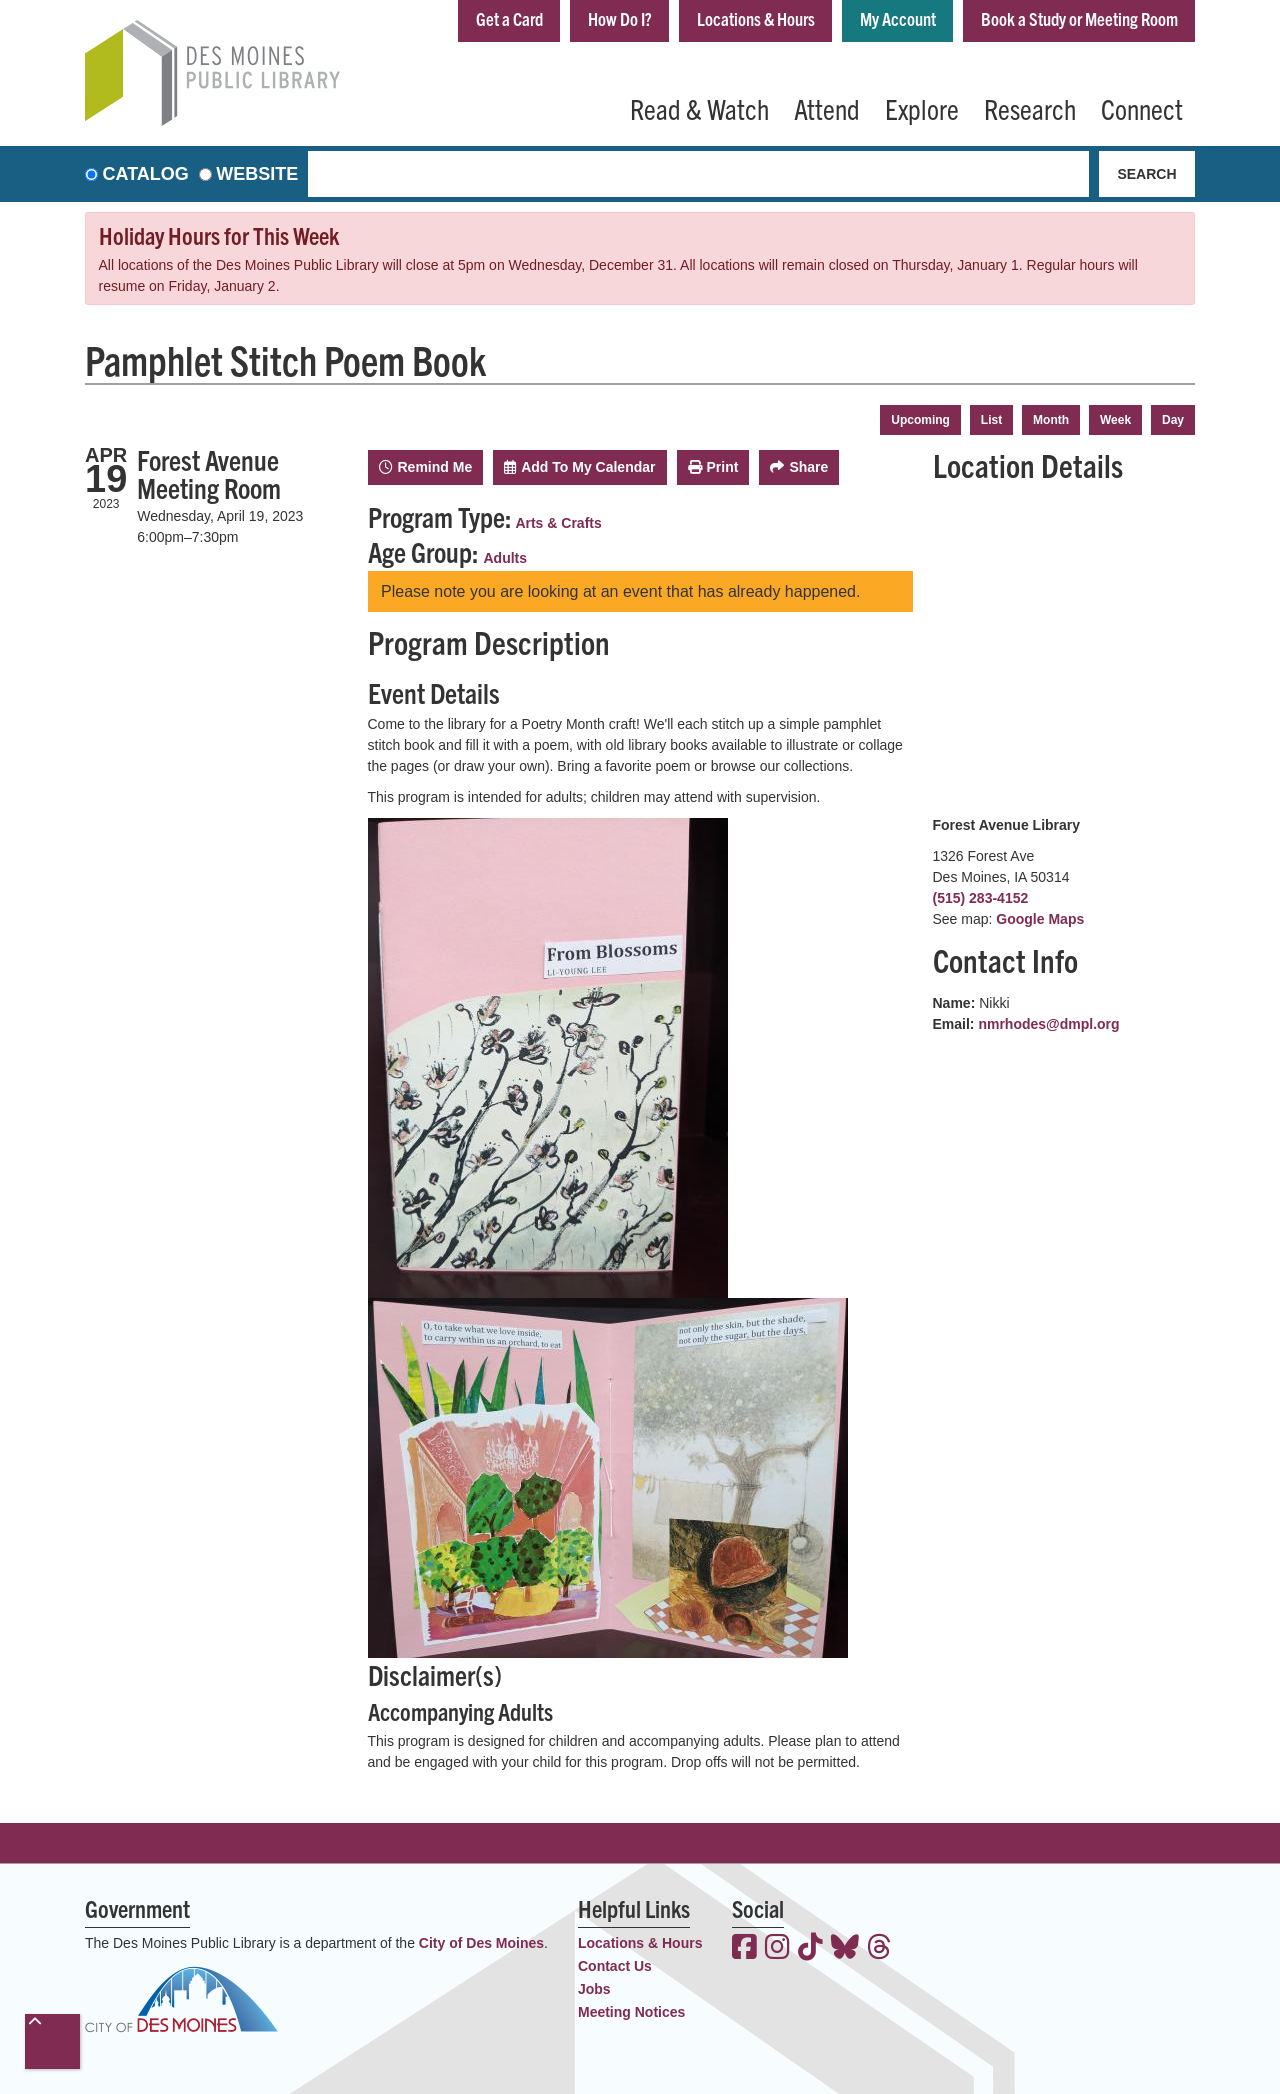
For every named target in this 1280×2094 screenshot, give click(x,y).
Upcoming (920, 420)
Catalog (146, 174)
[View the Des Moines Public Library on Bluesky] (845, 1949)
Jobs (594, 1989)
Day (1173, 420)
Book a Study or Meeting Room (1079, 18)
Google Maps (1040, 919)
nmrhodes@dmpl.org (1048, 1024)
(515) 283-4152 (981, 898)
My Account (898, 18)
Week (1115, 420)
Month (1051, 420)
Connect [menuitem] (1142, 108)
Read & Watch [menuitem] (699, 108)
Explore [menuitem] (922, 108)
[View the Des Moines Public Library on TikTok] (810, 1949)
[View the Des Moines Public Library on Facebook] (744, 1949)
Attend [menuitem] (827, 108)
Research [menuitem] (1030, 108)
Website (257, 174)
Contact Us (615, 1966)
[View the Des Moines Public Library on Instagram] (777, 1949)
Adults (506, 558)
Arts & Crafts (558, 523)
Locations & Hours (756, 18)
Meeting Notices (631, 2012)
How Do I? (620, 18)
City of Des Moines (481, 1943)
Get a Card (509, 18)
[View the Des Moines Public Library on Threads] (879, 1949)
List (991, 420)
